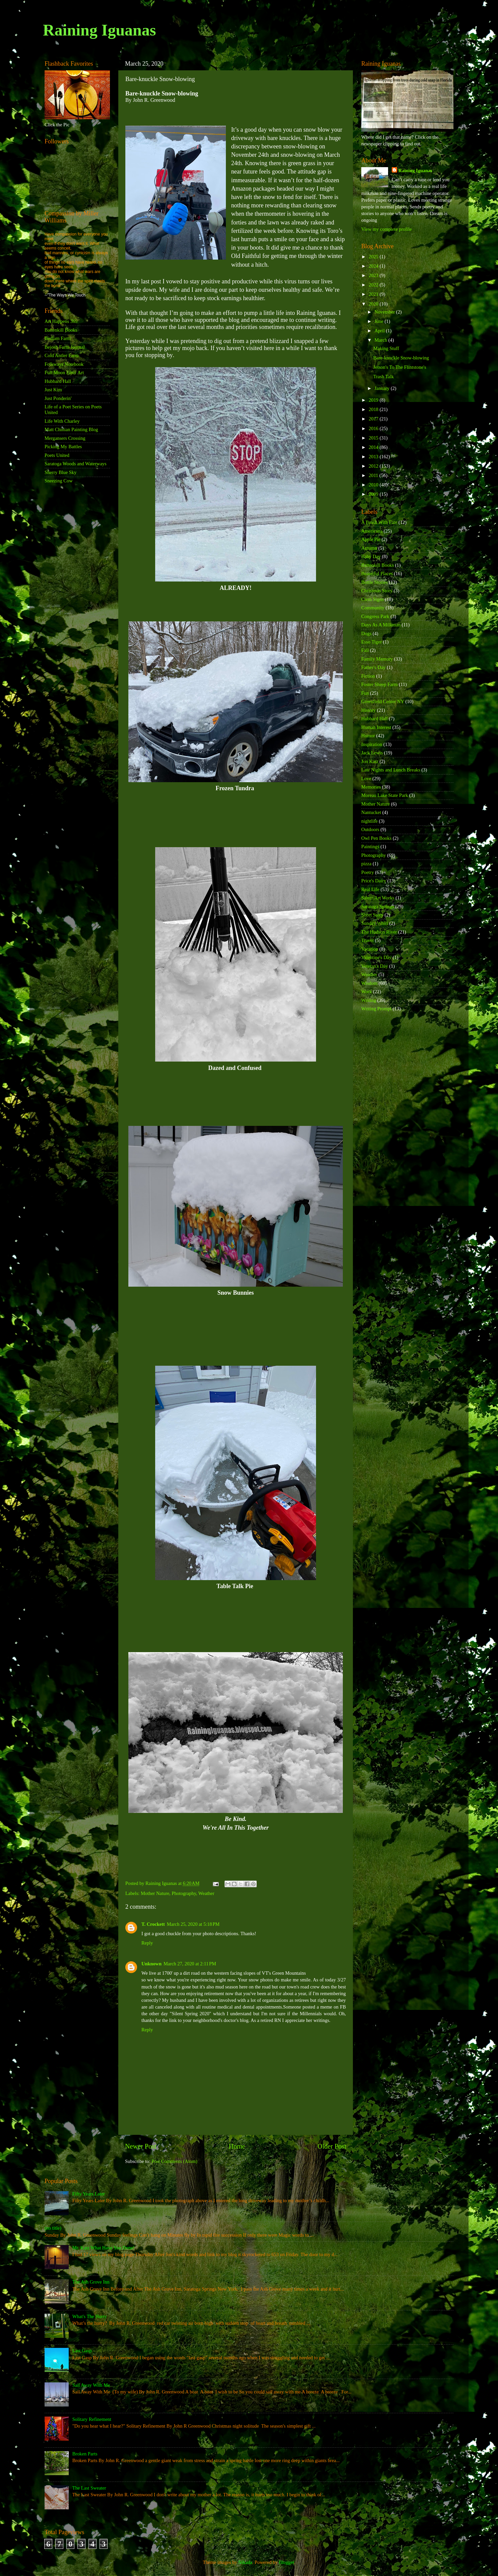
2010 (374, 484)
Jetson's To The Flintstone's (399, 367)
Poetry (367, 872)
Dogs (366, 633)
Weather (206, 1893)
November (385, 312)
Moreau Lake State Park (384, 795)
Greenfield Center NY (382, 701)
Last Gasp (82, 2350)
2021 (374, 294)
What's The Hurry (89, 2316)
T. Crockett (153, 1924)
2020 (374, 304)
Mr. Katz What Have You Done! (103, 2247)
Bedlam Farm (58, 338)
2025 (374, 256)
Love (366, 778)
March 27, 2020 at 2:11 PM (190, 1963)
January (383, 388)
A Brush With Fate (379, 522)
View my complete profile (386, 229)
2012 (374, 466)
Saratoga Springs (377, 906)
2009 (374, 494)
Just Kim (53, 389)
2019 (374, 400)
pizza (366, 863)
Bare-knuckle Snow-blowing (401, 357)
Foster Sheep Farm (379, 684)
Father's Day (373, 667)
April (380, 330)
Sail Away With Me (91, 2385)
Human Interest (376, 727)
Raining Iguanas (99, 30)
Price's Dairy (373, 880)
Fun (365, 693)
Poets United (57, 455)
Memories (371, 787)
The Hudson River (379, 932)
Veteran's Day (374, 966)
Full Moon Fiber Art (64, 372)
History (368, 710)
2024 (374, 266)
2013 (374, 456)
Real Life (370, 889)
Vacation (369, 949)
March (381, 340)
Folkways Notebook (64, 364)
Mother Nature (155, 1893)
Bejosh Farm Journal (65, 347)
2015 (374, 437)
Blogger (286, 2562)
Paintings (370, 846)
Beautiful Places (377, 573)
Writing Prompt (376, 1008)
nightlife (369, 821)
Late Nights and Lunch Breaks (390, 769)
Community (372, 607)
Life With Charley (62, 421)
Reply (147, 1943)
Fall (365, 650)
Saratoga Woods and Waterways (76, 463)
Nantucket (371, 812)
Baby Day (371, 556)
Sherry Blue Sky (60, 472)
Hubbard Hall (58, 381)
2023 (374, 275)
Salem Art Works (377, 897)
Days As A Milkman (380, 624)
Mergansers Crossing (65, 438)
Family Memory (377, 659)
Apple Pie (370, 539)
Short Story (372, 915)
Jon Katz (369, 761)
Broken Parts (85, 2453)
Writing (368, 1000)
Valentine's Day (376, 957)
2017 (374, 418)
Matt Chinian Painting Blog (71, 429)
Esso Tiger (371, 642)
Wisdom (369, 983)
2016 (374, 428)
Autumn (369, 548)
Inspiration (371, 744)
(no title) (53, 2228)
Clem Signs (372, 599)
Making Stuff (386, 348)
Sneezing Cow (59, 480)
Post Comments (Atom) (174, 2161)
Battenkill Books (61, 330)
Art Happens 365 (61, 321)
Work (366, 991)
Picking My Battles (63, 446)
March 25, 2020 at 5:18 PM (193, 1924)
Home (237, 2146)
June (380, 321)
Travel (367, 940)
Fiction (368, 676)
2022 (374, 284)
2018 (374, 409)
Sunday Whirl (374, 923)
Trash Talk (383, 376)
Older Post (331, 2146)
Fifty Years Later (88, 2193)
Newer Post (141, 2146)
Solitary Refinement (91, 2419)
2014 (374, 447)
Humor (368, 735)
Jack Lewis (372, 752)
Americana (371, 531)
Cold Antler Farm (62, 355)
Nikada (245, 2562)
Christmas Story (376, 590)
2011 (374, 475)
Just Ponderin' (58, 398)
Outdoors (370, 829)
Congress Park (375, 616)
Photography (184, 1893)
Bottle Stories (374, 582)
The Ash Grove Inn (91, 2282)
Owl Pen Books (376, 838)
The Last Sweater (89, 2488)
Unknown (151, 1963)
